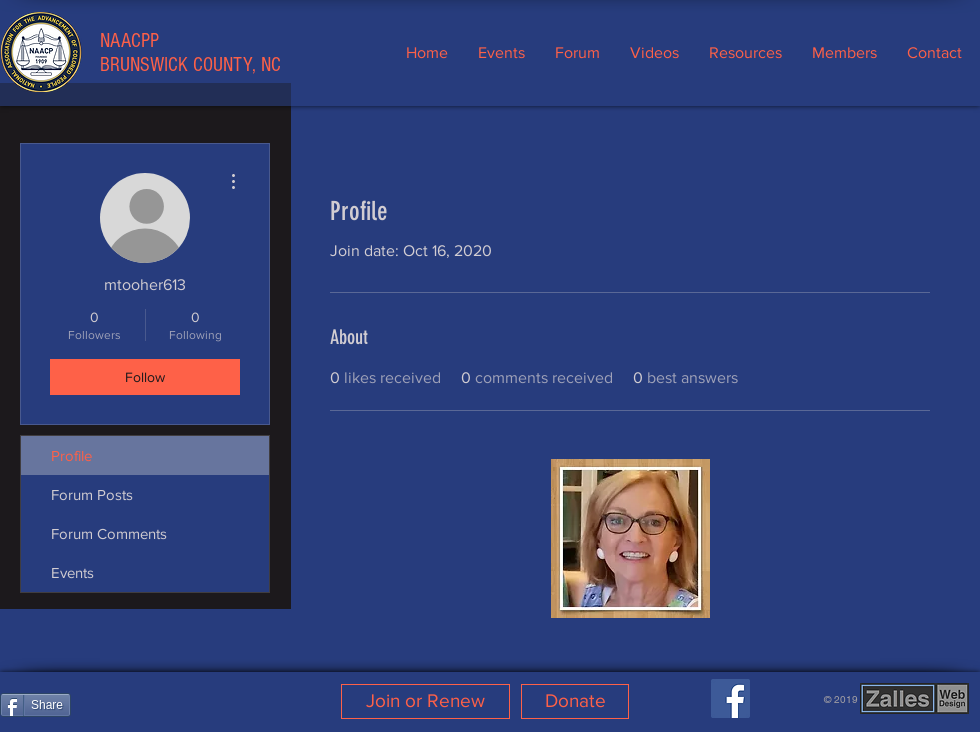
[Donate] (575, 701)
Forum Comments (109, 533)
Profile (71, 455)
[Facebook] (730, 698)
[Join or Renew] (425, 701)
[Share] (35, 705)
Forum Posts (92, 494)
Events (72, 572)
